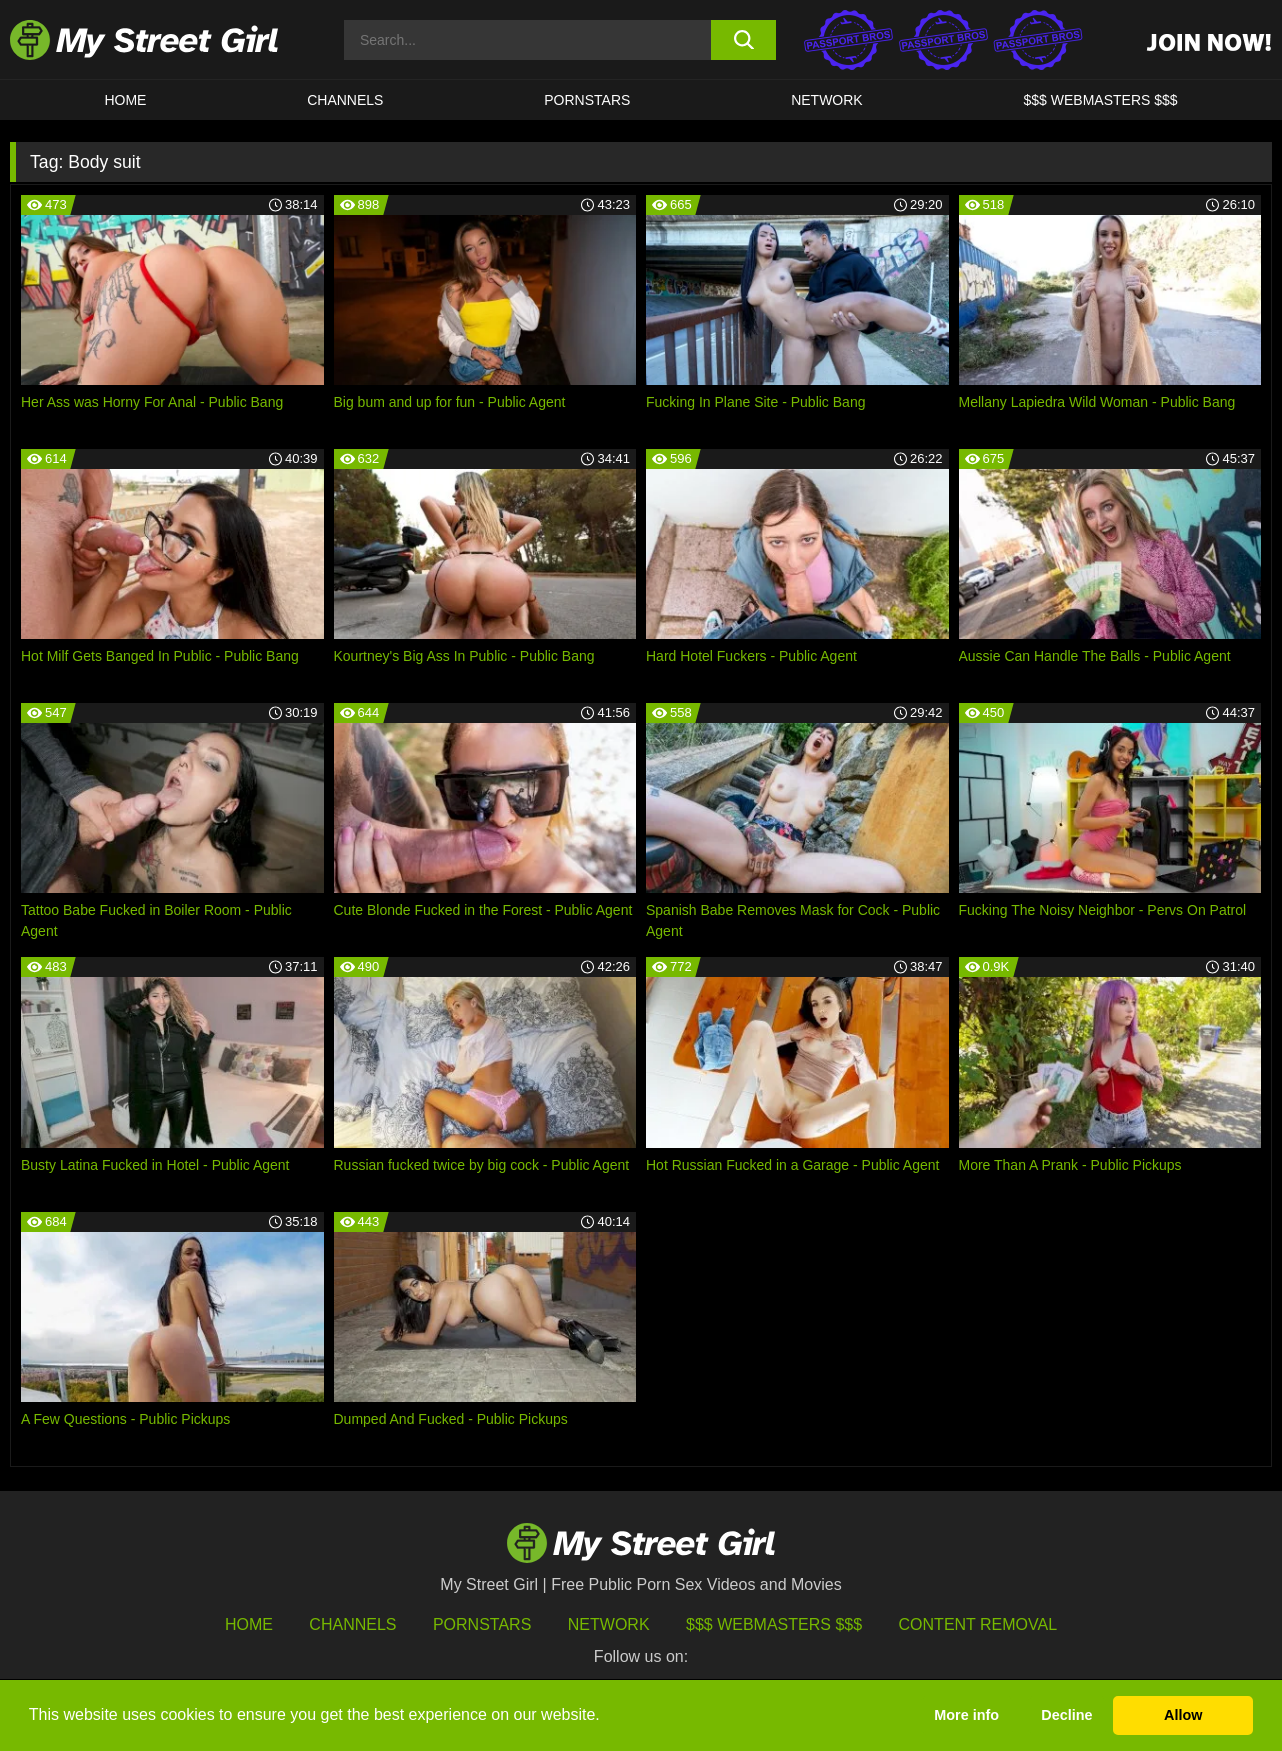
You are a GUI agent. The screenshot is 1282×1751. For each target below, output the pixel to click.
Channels (352, 1624)
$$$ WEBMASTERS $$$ (1101, 100)
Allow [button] (1183, 1715)
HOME (125, 100)
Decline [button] (1066, 1715)
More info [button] (966, 1715)
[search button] (743, 40)
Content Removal (978, 1624)
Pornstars (587, 100)
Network (827, 100)
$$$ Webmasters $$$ (774, 1624)
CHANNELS (345, 100)
